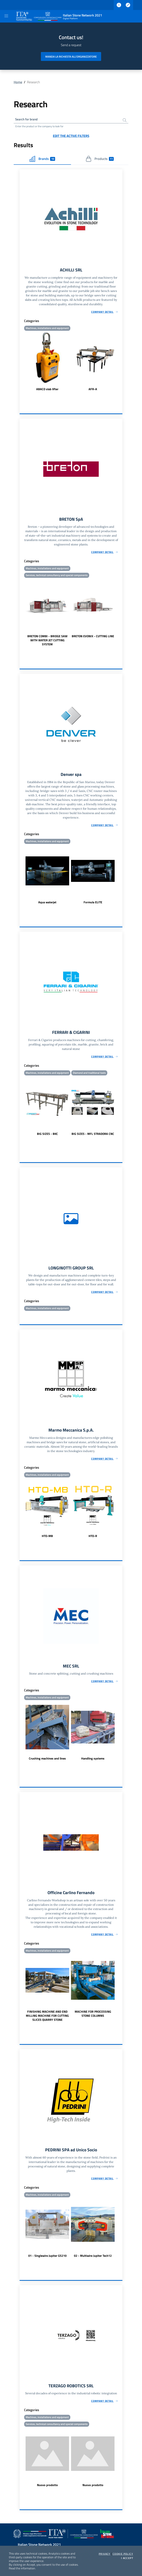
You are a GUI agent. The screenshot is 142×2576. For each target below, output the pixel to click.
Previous (21, 362)
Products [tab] (100, 159)
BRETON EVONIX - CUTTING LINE (93, 637)
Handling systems (92, 1762)
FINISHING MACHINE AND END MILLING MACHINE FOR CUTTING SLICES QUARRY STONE (47, 2019)
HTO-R (93, 1539)
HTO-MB (47, 1539)
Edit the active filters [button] (71, 136)
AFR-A (93, 390)
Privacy (104, 2554)
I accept (127, 2558)
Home (18, 82)
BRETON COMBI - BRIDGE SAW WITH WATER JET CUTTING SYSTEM (47, 641)
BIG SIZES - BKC (47, 1136)
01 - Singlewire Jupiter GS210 (47, 2260)
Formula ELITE (93, 904)
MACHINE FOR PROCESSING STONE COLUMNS (93, 2017)
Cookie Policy (123, 2554)
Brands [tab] (42, 159)
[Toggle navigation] (6, 16)
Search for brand (27, 119)
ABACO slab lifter (47, 390)
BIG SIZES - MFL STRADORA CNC (93, 1136)
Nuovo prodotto (47, 2490)
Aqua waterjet (47, 904)
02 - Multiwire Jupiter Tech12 (93, 2260)
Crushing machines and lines (47, 1762)
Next (121, 362)
